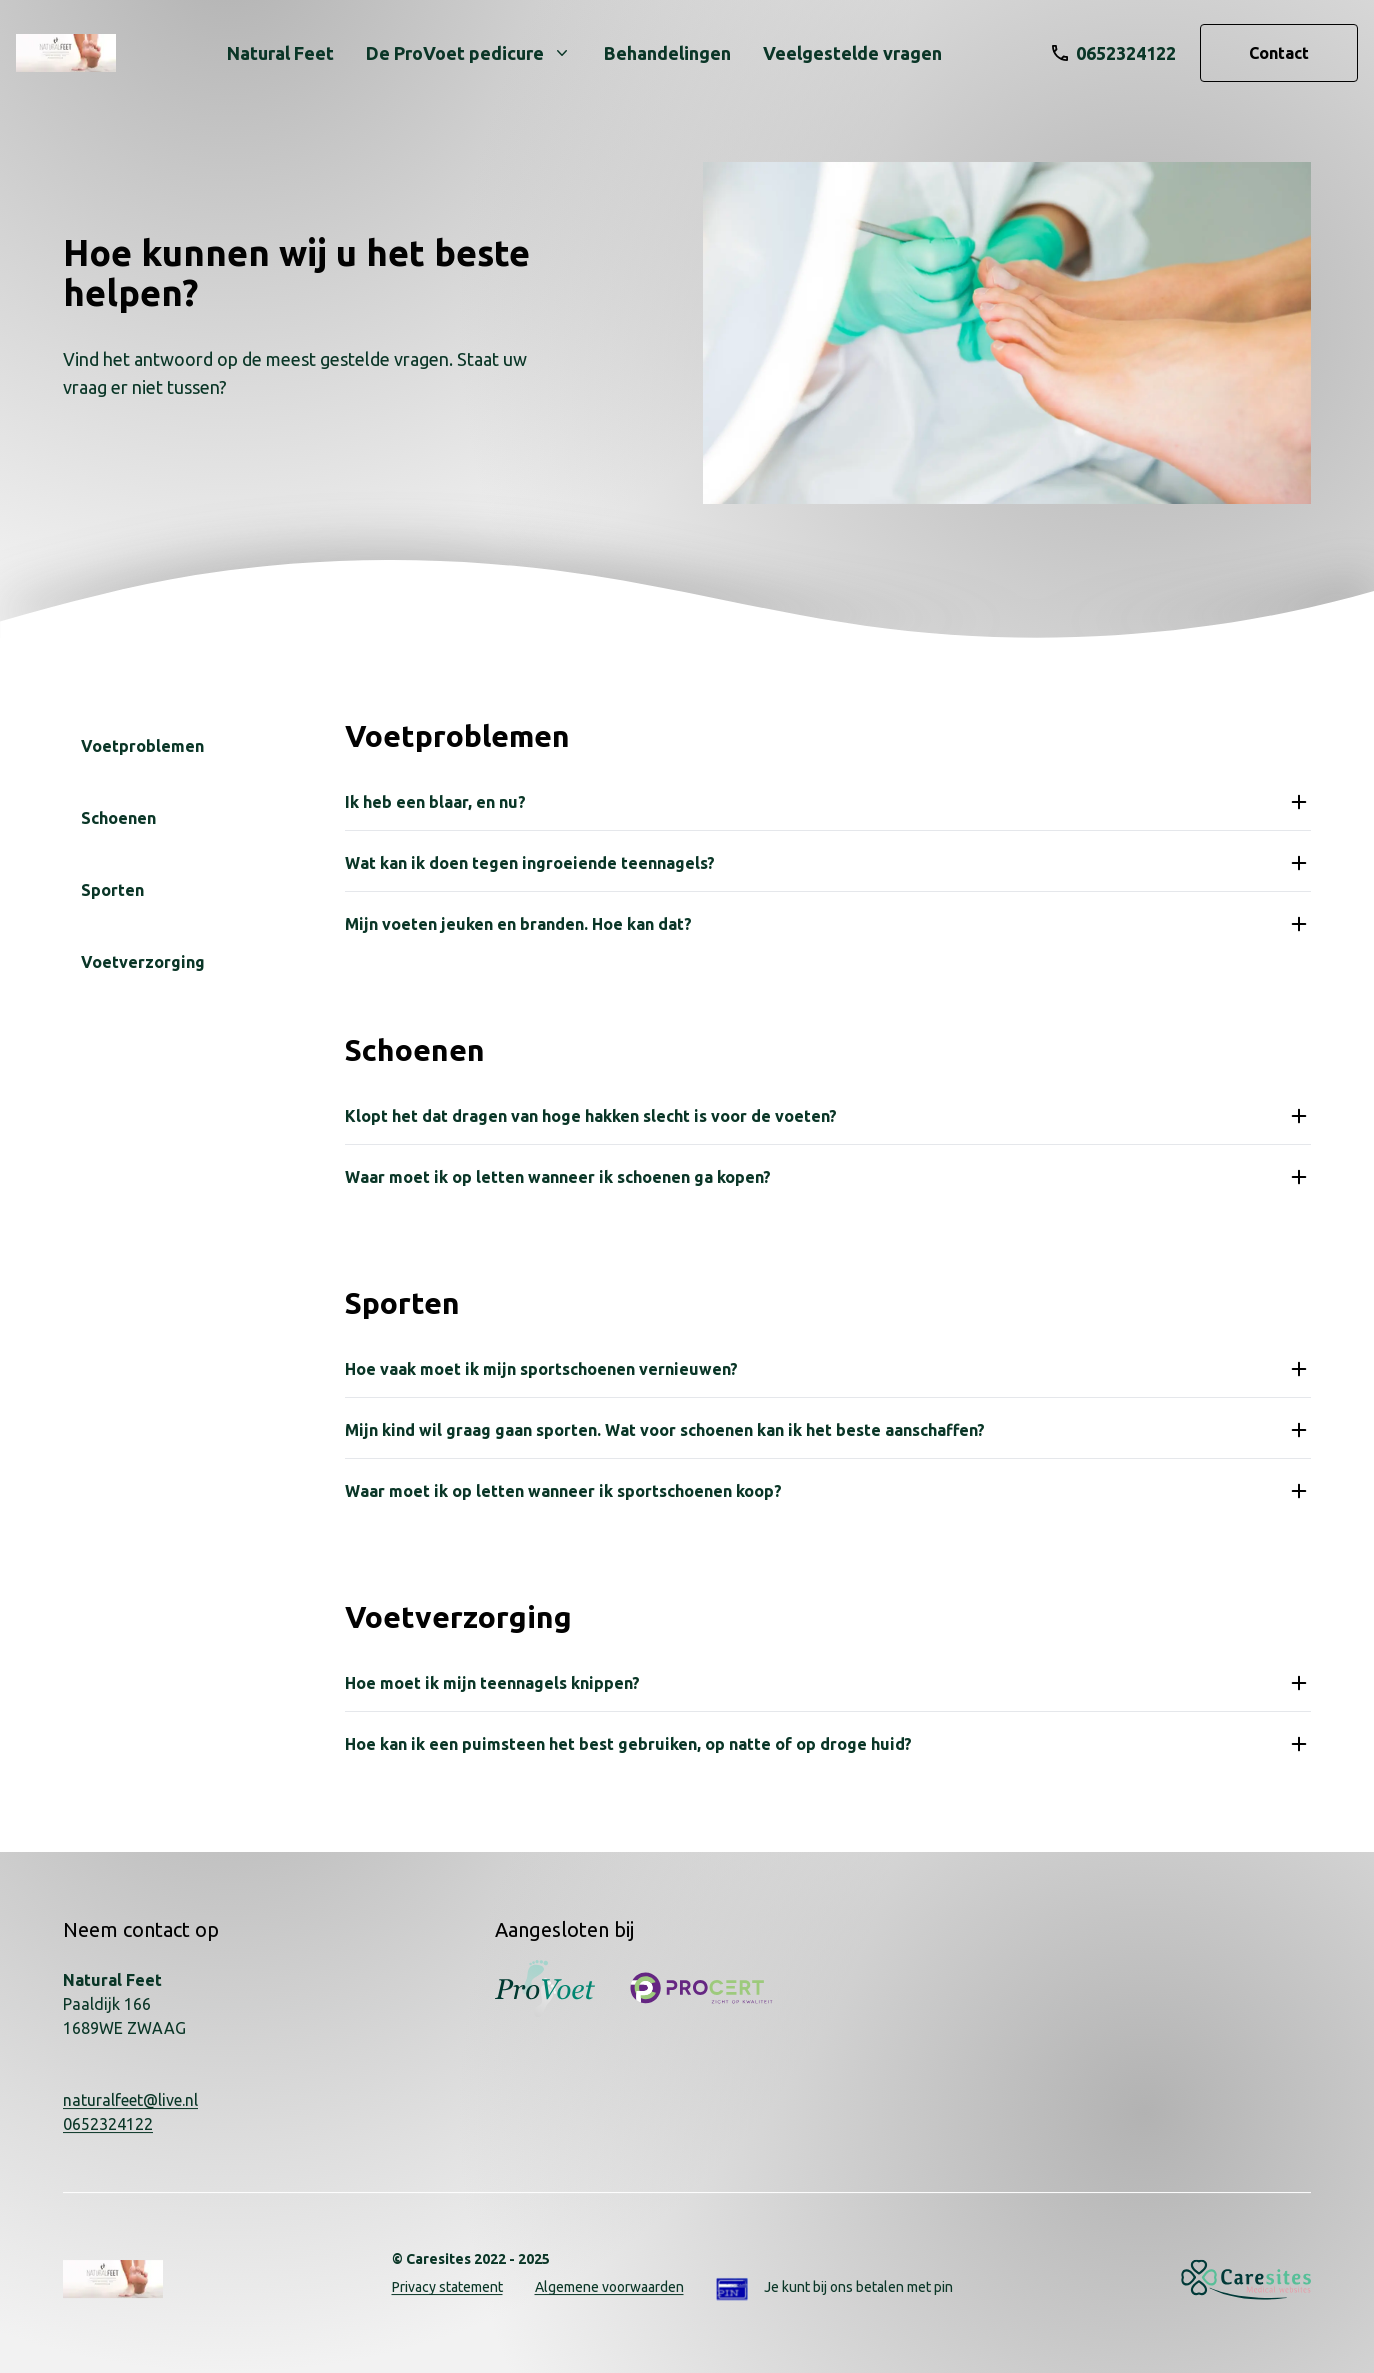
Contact (1279, 53)
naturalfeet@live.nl (130, 2100)
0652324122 (108, 2124)
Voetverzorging (143, 962)
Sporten (112, 890)
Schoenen (118, 818)
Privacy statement (447, 2287)
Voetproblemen (142, 746)
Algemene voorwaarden (609, 2287)
